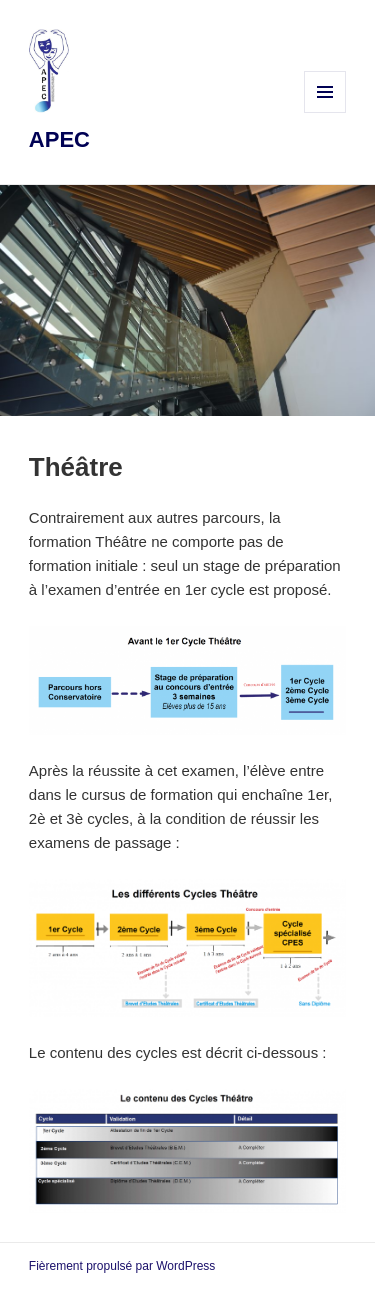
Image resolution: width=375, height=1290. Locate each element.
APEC (59, 139)
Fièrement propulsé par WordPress (122, 1266)
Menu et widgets (325, 112)
